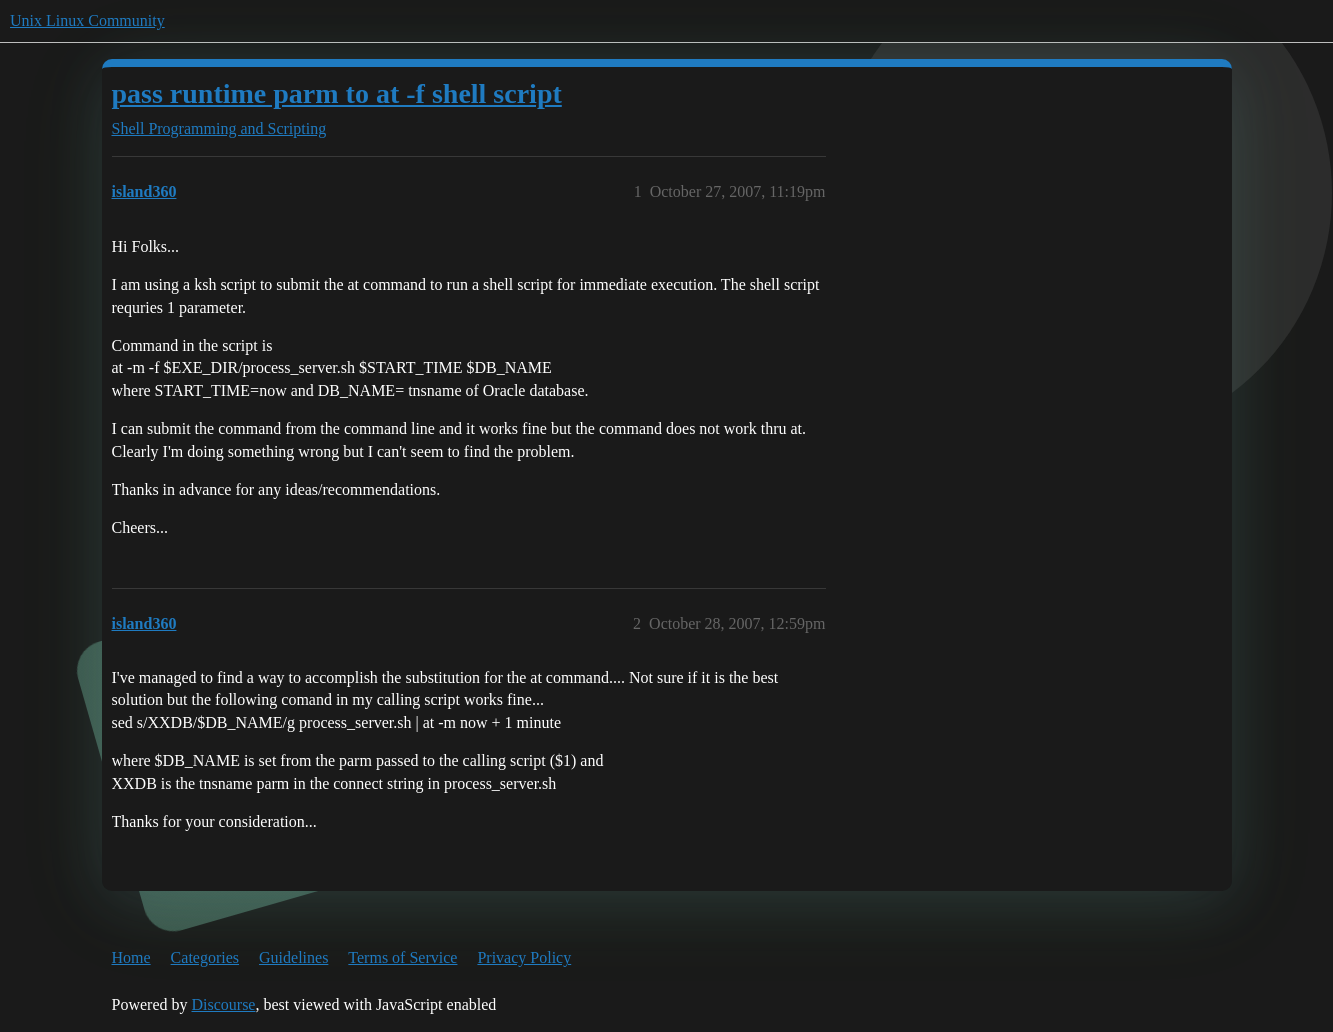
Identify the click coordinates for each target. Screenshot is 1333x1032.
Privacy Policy (524, 957)
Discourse (223, 1004)
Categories (205, 957)
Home (131, 957)
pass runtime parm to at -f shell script (337, 93)
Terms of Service (402, 957)
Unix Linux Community (87, 20)
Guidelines (293, 957)
